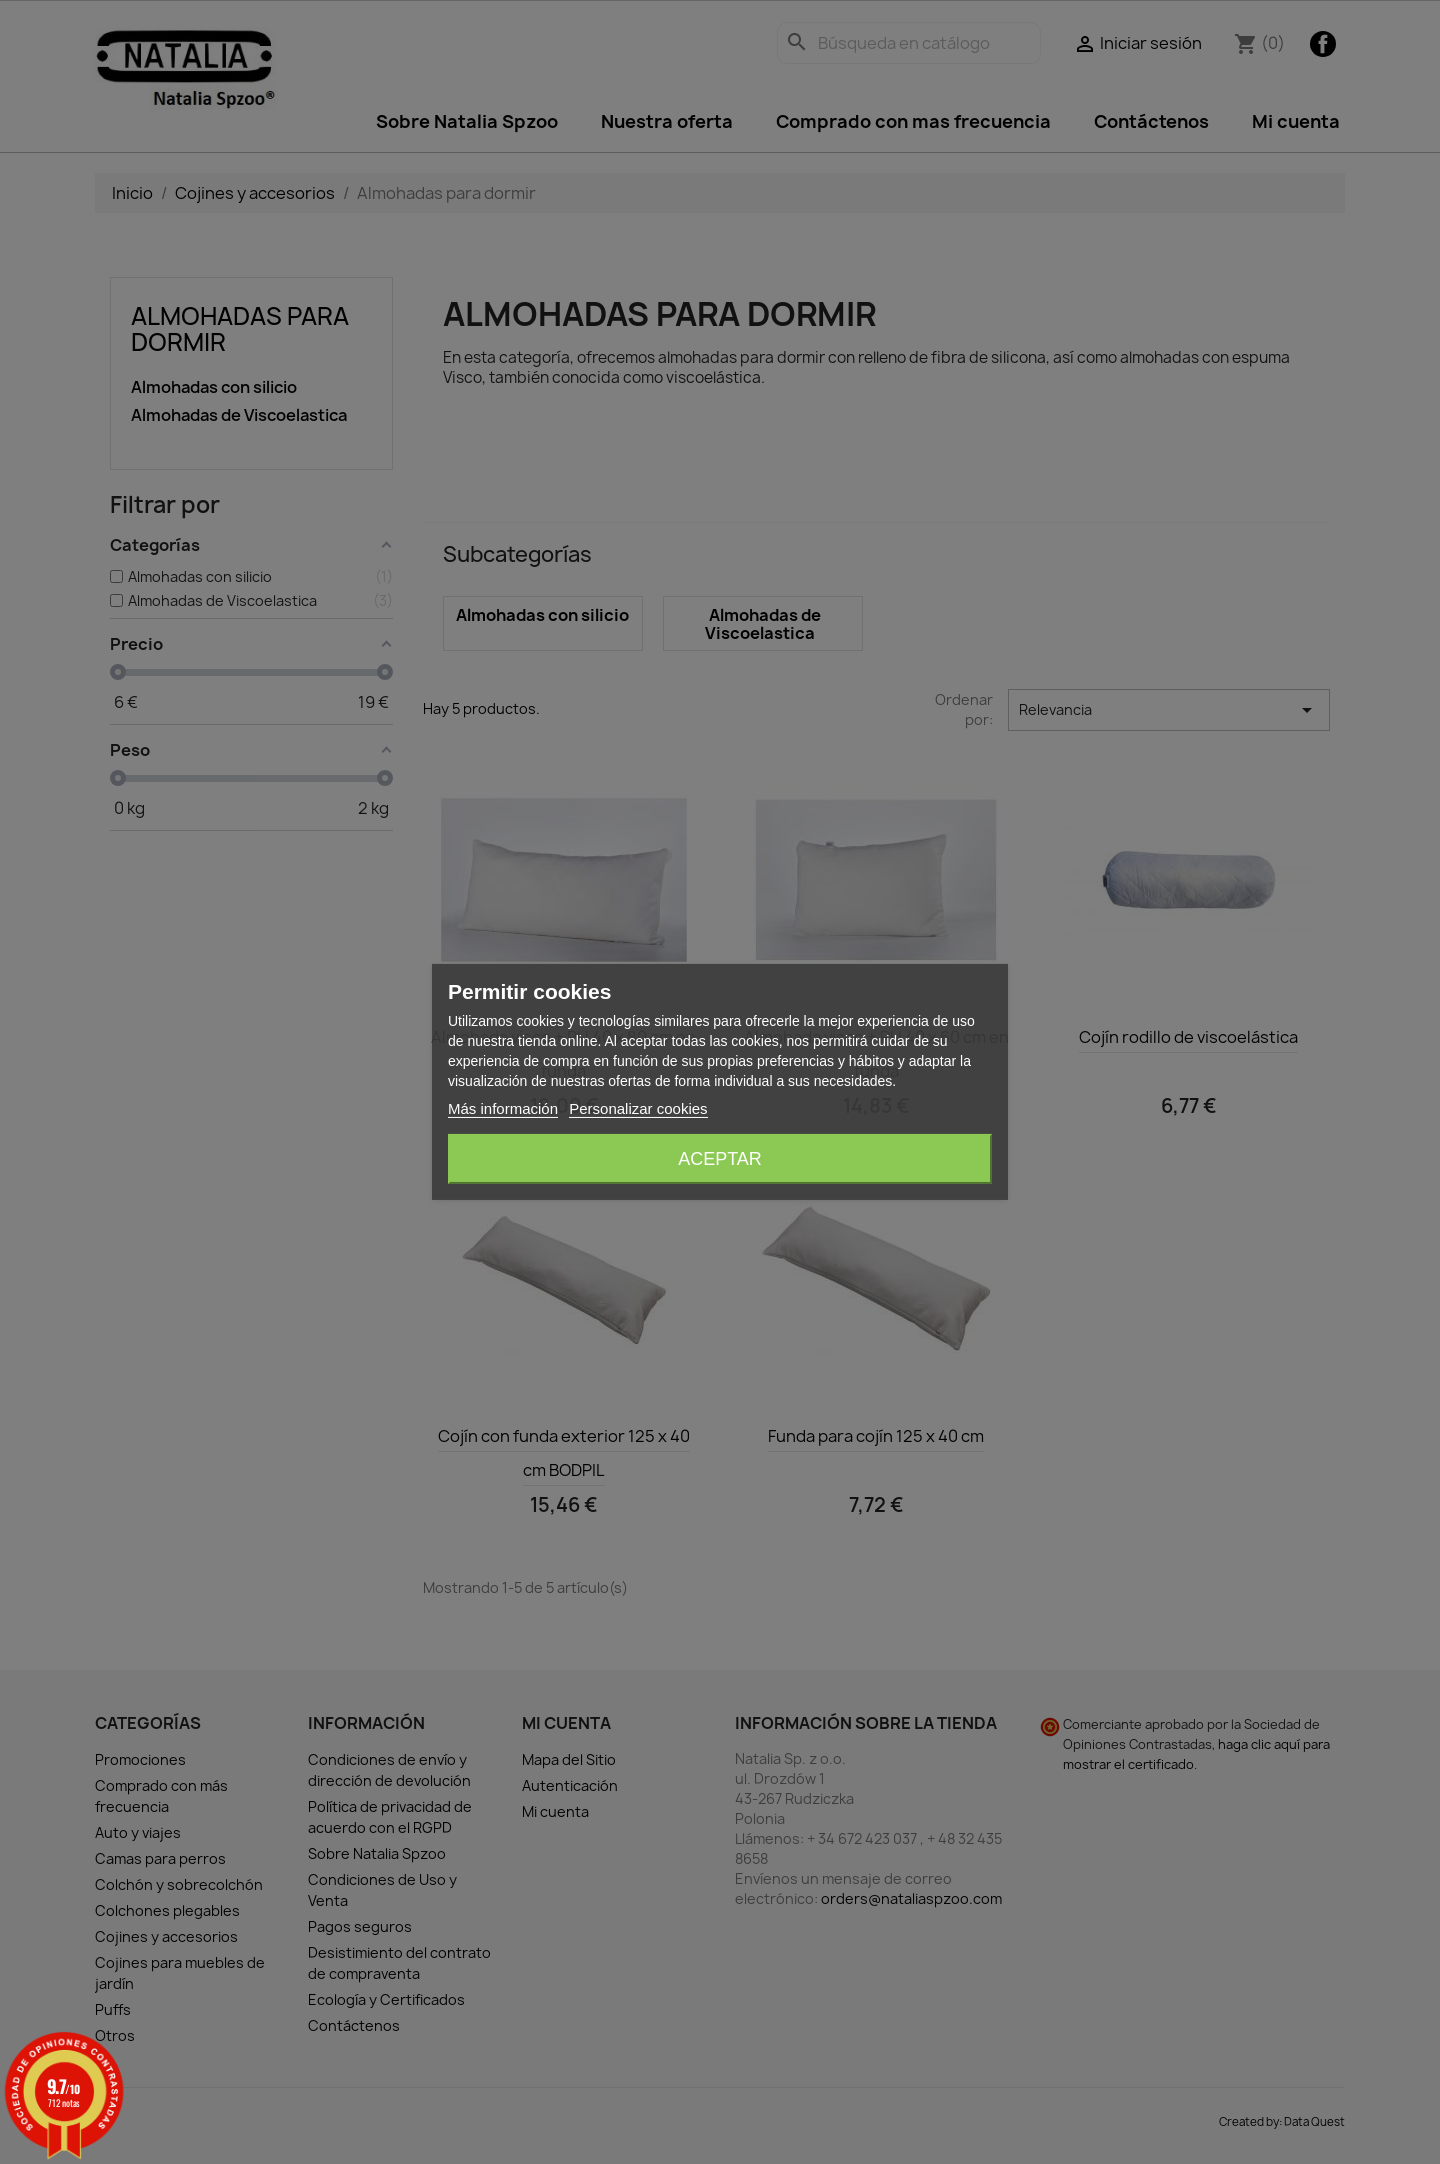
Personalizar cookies (638, 1108)
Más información (503, 1108)
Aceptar (720, 1159)
